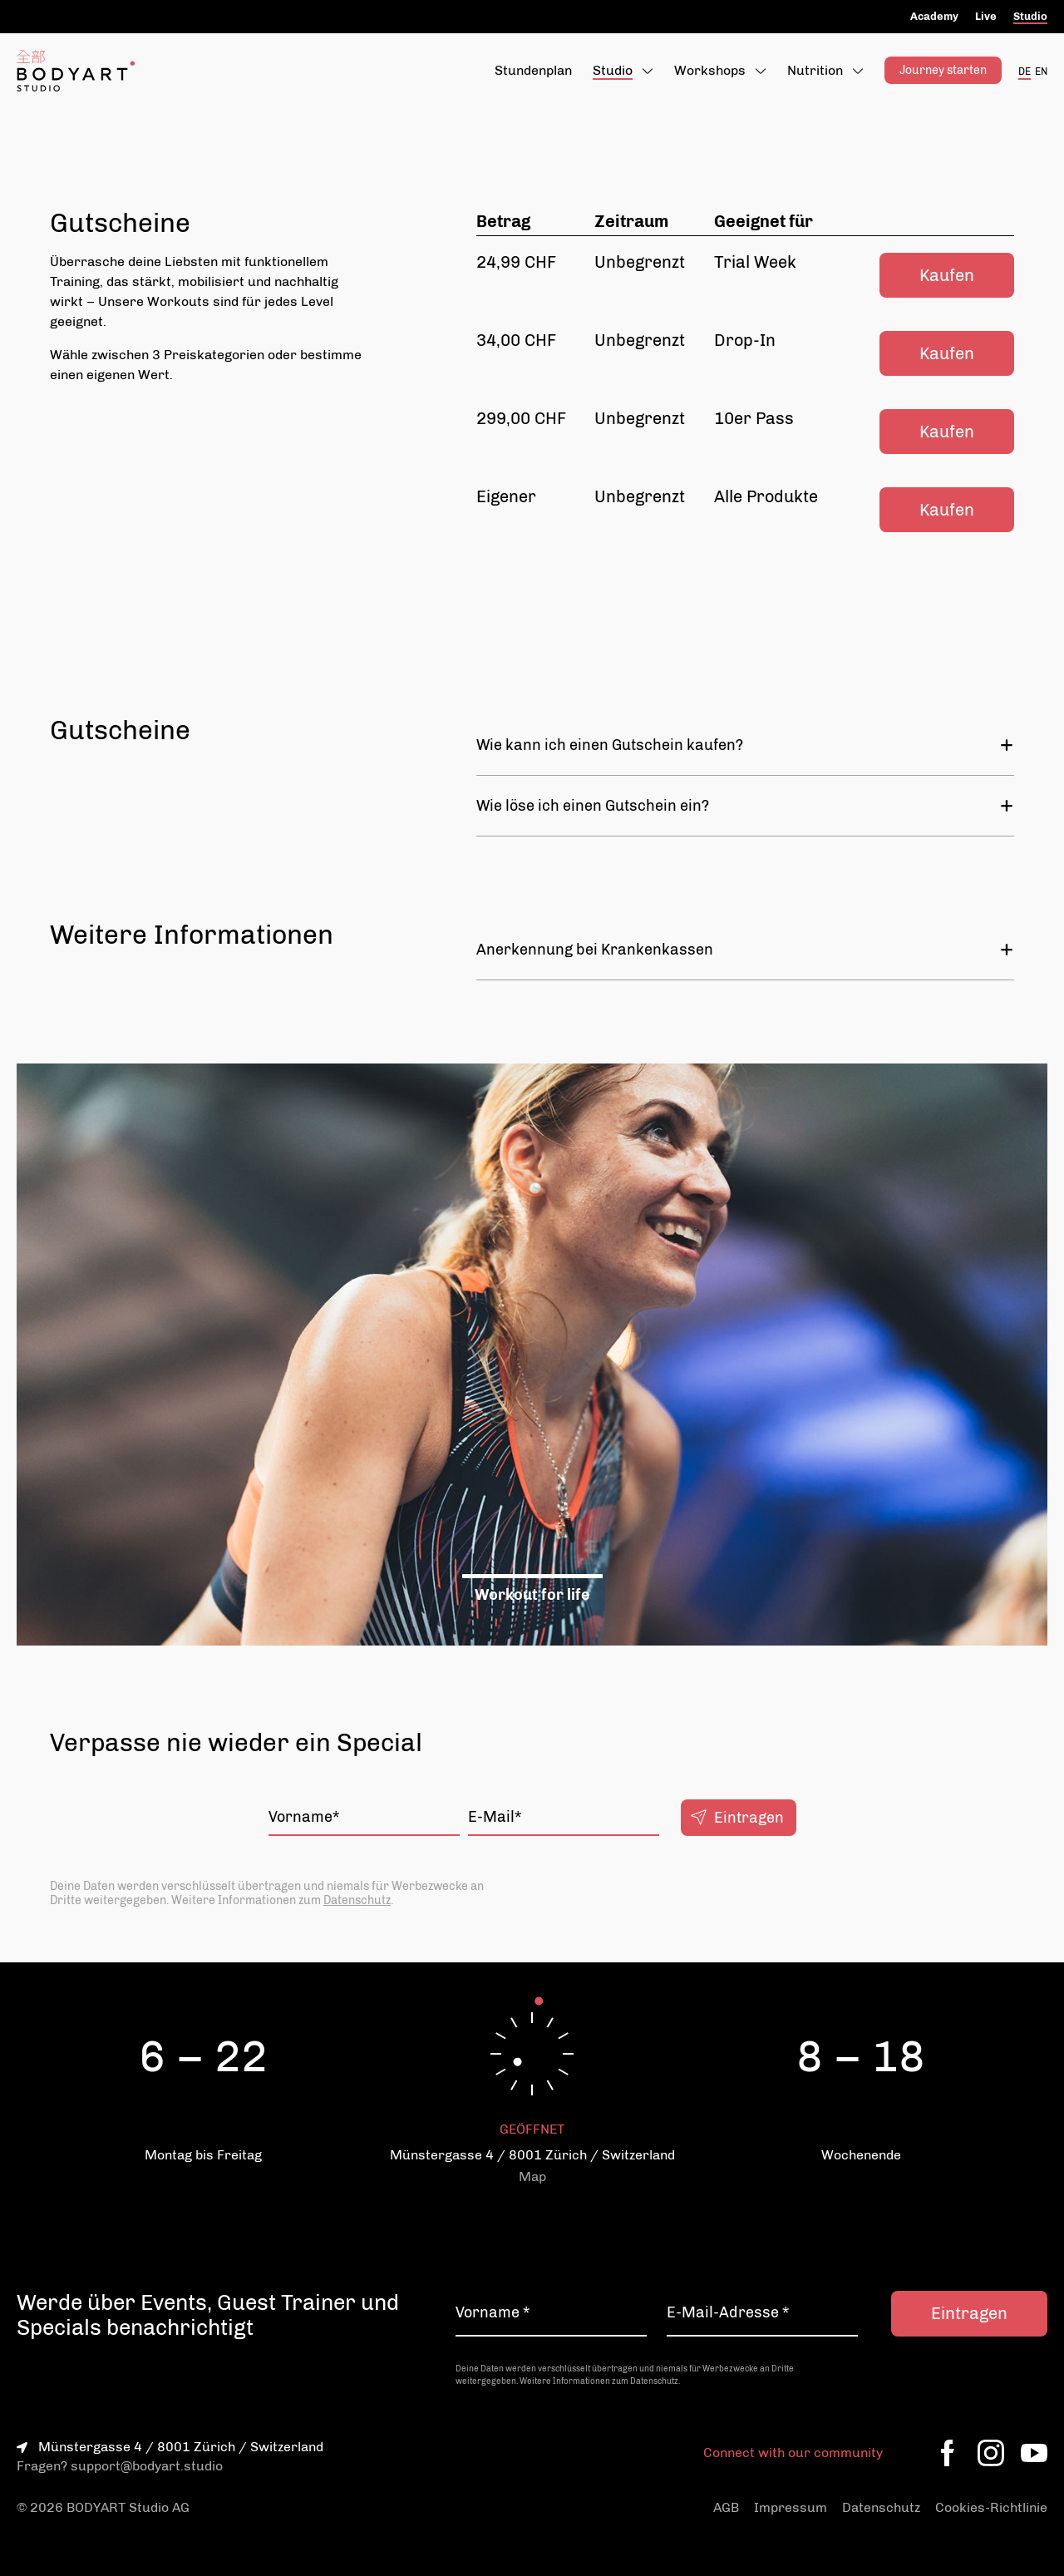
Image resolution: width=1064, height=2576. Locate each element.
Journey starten (943, 70)
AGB (726, 2507)
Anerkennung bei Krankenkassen (745, 949)
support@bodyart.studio (147, 2466)
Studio (1030, 16)
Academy (934, 16)
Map (532, 2176)
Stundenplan (533, 70)
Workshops (710, 70)
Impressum (790, 2507)
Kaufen (946, 275)
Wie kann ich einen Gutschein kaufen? (745, 745)
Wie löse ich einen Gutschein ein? (745, 806)
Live (986, 16)
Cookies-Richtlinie (991, 2507)
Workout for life (532, 1595)
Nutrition (815, 70)
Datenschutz (357, 1900)
